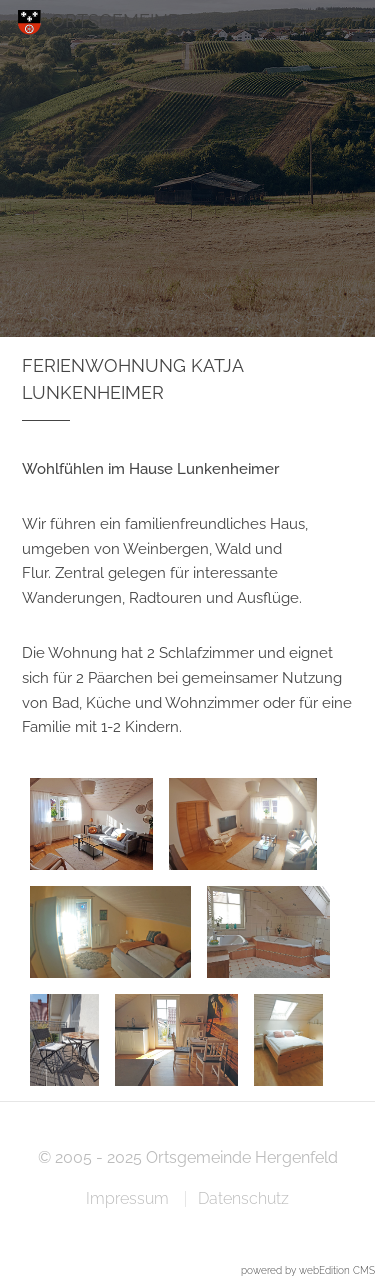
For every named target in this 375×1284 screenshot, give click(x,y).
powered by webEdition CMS (308, 1270)
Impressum (127, 1198)
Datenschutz (243, 1198)
